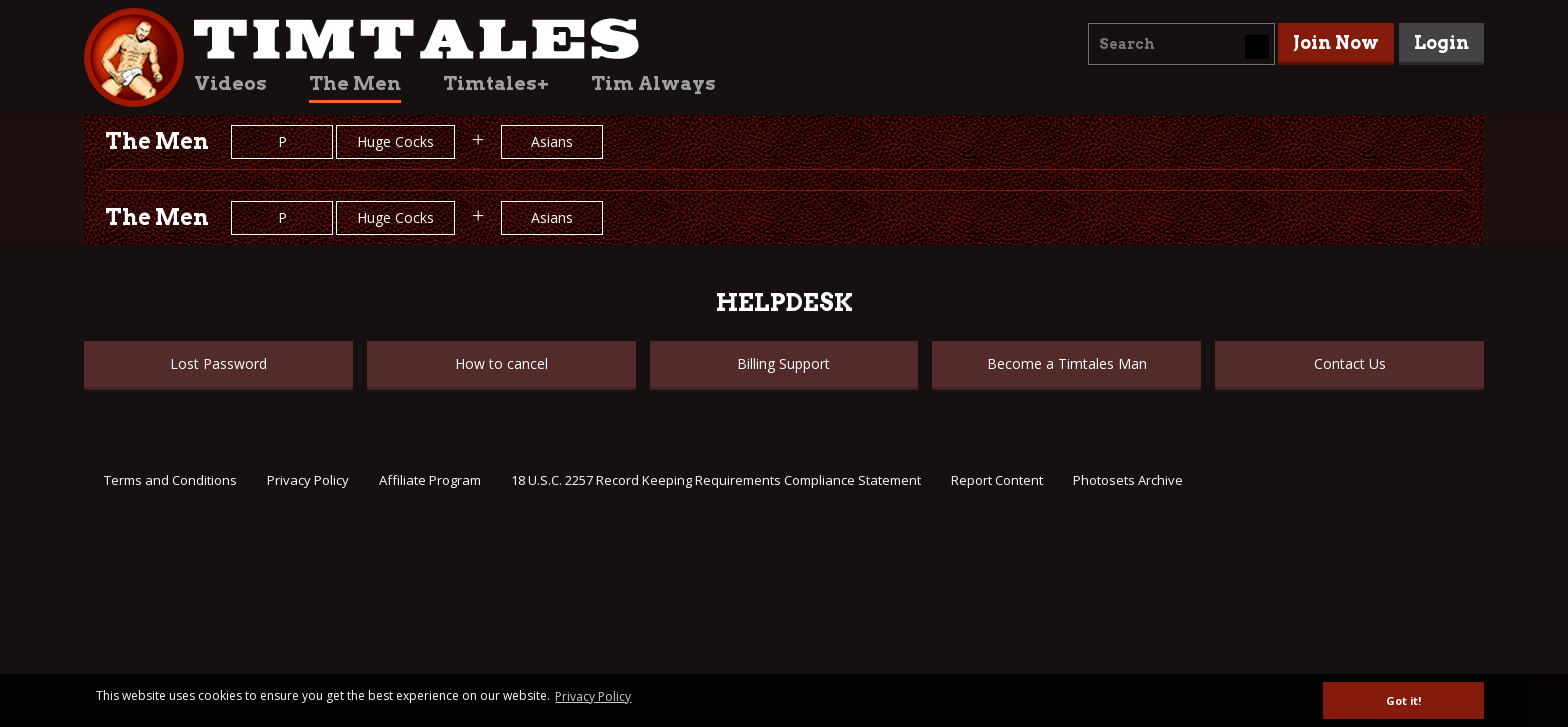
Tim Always (653, 83)
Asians (552, 141)
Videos (230, 83)
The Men (355, 83)
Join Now (1336, 42)
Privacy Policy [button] (593, 696)
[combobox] (1181, 44)
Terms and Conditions (170, 480)
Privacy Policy (308, 480)
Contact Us (1350, 363)
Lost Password (218, 363)
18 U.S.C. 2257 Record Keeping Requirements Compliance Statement (716, 480)
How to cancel (501, 363)
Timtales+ (496, 83)
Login (1441, 42)
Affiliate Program (430, 480)
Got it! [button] (1403, 700)
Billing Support (783, 363)
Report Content (997, 480)
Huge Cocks (395, 141)
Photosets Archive (1128, 480)
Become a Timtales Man (1067, 363)
